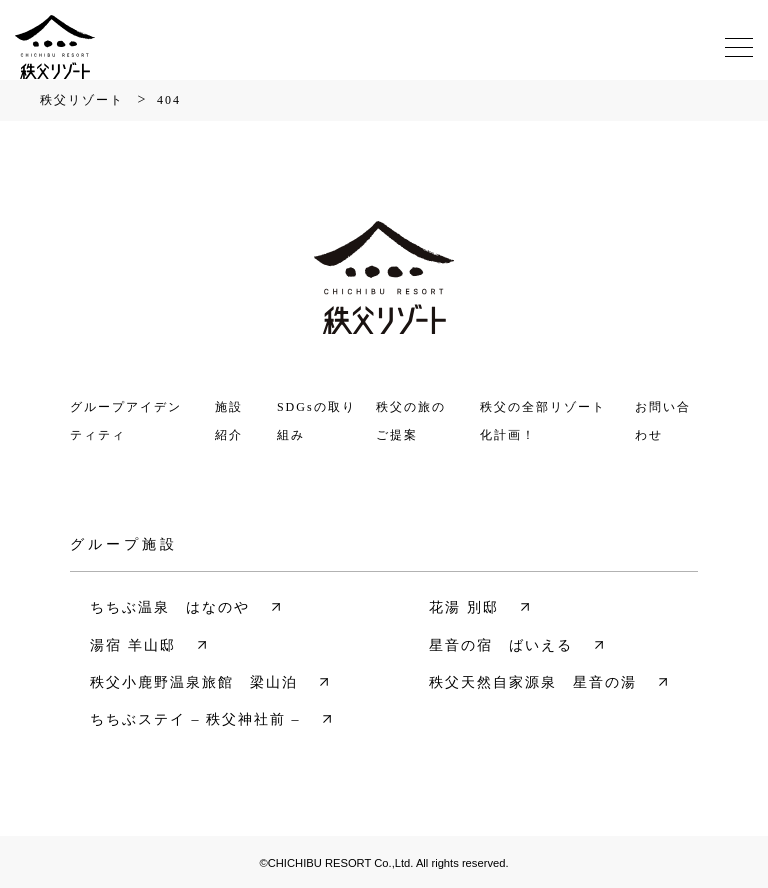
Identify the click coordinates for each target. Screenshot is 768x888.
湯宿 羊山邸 (133, 645)
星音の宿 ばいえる (501, 645)
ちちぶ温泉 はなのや (170, 607)
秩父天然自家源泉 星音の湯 (533, 682)
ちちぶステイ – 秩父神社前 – (195, 719)
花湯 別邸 (464, 607)
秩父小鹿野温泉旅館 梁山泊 (194, 682)
